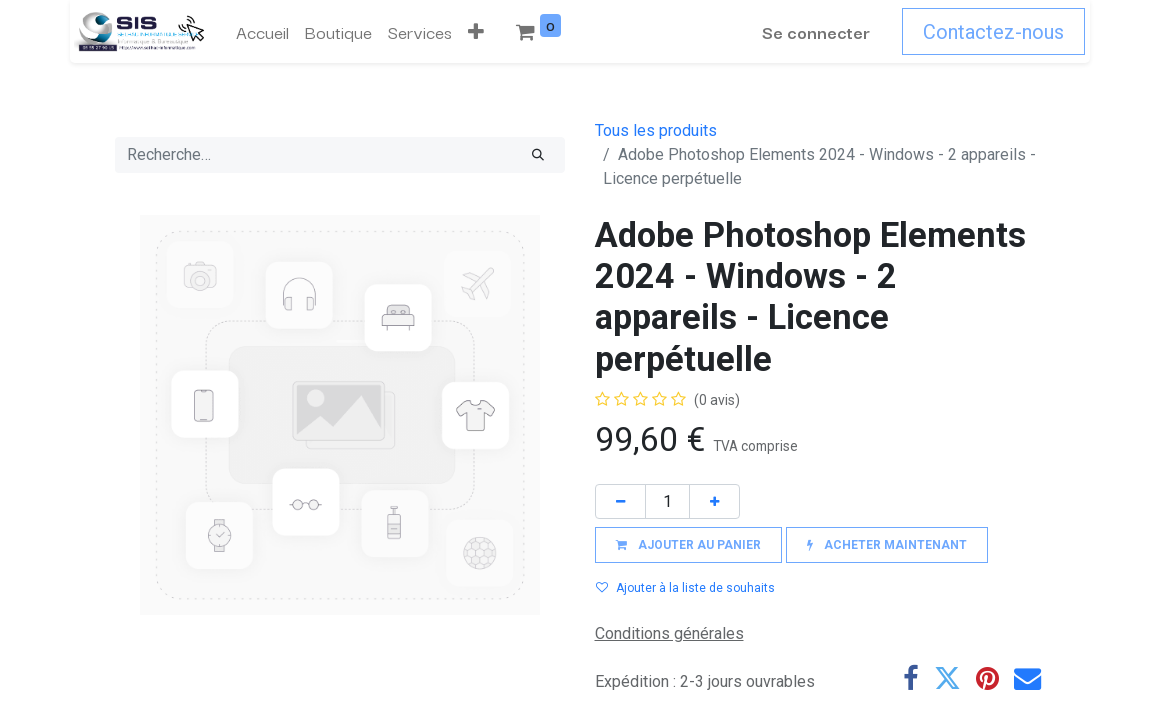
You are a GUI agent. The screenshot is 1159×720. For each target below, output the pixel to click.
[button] (472, 32)
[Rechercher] (538, 155)
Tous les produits (656, 130)
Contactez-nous (998, 32)
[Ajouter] (714, 501)
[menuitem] (258, 32)
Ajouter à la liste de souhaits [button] (685, 588)
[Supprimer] (620, 501)
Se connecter (821, 31)
